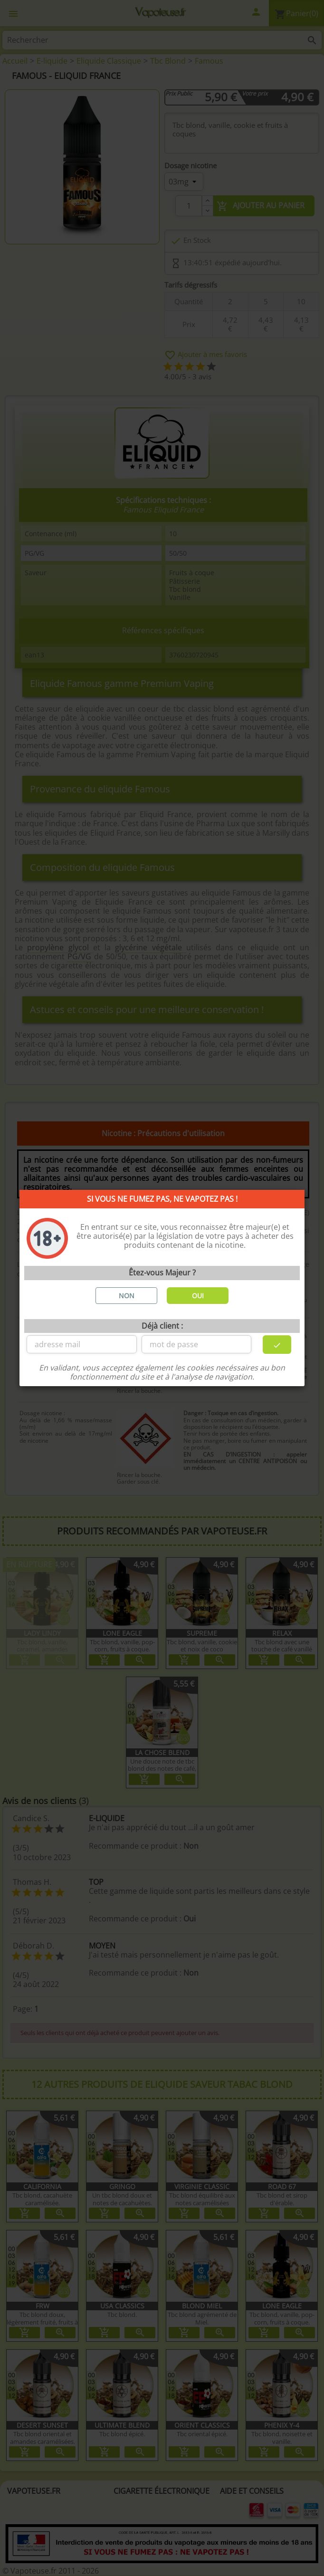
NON (126, 1295)
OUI (198, 1295)
